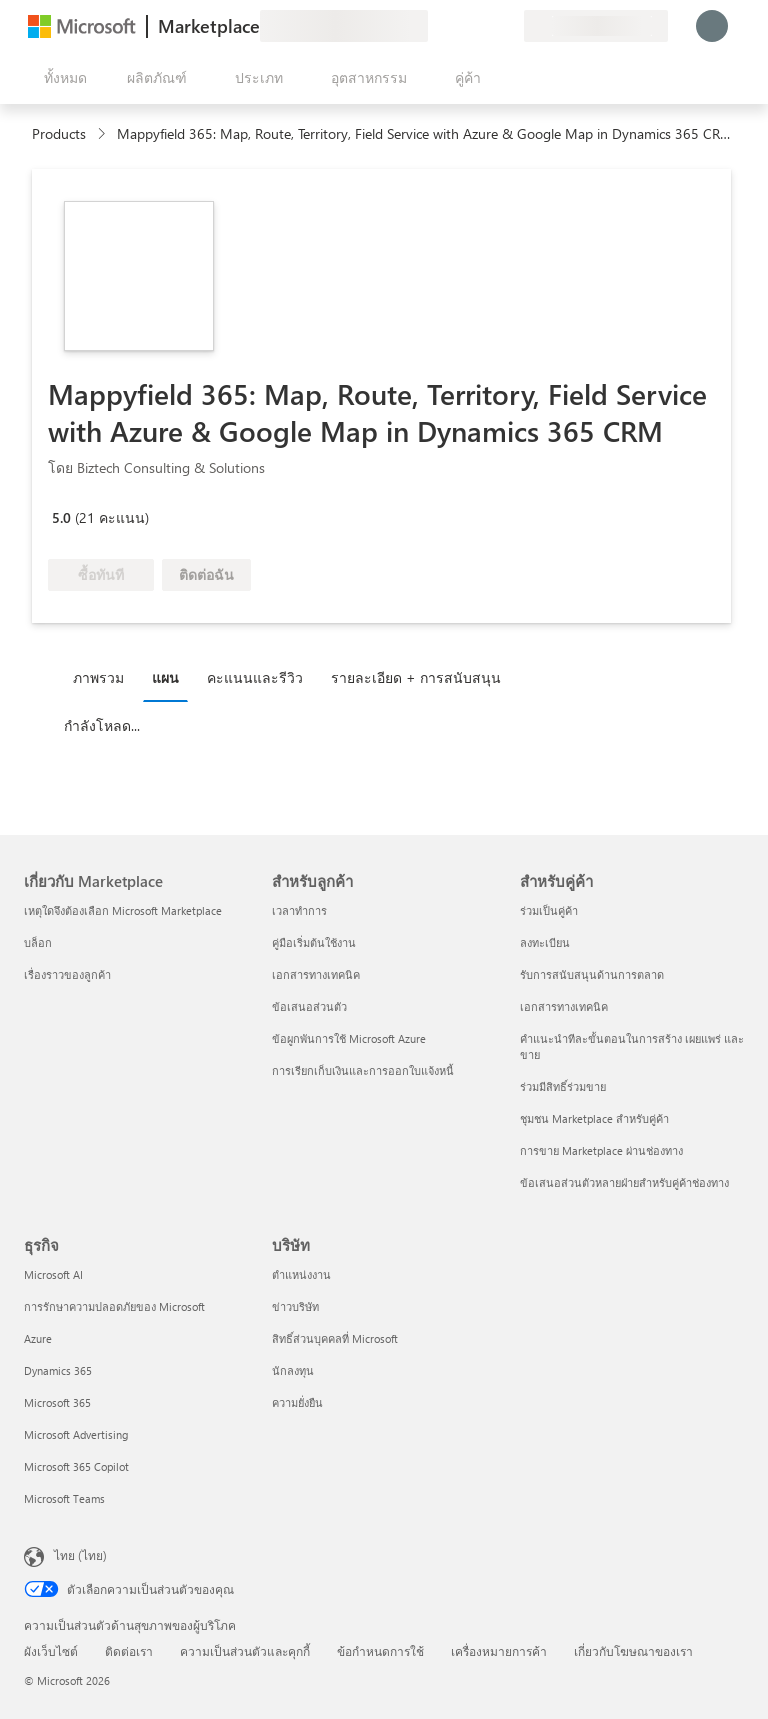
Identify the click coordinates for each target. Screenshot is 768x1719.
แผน (165, 677)
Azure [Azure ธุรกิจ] (38, 1338)
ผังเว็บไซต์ (51, 1651)
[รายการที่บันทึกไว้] (484, 26)
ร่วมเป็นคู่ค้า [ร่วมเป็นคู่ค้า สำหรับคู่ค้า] (549, 910)
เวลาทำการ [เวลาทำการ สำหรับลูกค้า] (299, 910)
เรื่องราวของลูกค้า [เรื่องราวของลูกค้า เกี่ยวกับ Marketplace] (67, 974)
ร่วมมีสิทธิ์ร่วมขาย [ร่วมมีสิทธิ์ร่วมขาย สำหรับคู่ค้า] (563, 1086)
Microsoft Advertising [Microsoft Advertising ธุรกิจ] (76, 1434)
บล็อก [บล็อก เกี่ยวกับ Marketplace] (38, 942)
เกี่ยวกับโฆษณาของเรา (633, 1651)
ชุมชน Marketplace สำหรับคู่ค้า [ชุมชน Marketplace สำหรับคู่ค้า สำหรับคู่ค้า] (594, 1118)
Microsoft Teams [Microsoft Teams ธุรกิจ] (64, 1498)
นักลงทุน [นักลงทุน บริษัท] (293, 1370)
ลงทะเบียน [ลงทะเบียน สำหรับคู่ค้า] (545, 942)
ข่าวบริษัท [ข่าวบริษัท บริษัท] (295, 1306)
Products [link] (59, 133)
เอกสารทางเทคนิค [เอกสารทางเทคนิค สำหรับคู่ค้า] (564, 1006)
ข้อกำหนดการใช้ (380, 1651)
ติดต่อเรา (129, 1651)
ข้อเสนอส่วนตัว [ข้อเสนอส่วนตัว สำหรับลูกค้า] (309, 1006)
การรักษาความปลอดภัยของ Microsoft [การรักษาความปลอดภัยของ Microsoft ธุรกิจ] (114, 1306)
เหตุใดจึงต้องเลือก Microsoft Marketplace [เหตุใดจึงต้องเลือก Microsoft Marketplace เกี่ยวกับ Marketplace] (123, 910)
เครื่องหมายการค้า (499, 1651)
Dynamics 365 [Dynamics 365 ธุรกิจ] (58, 1370)
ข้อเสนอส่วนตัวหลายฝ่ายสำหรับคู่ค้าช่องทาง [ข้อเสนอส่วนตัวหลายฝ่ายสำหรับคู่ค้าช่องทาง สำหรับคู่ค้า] (624, 1182)
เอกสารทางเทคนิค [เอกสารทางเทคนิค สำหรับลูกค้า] (316, 974)
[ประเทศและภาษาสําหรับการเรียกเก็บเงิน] (596, 26)
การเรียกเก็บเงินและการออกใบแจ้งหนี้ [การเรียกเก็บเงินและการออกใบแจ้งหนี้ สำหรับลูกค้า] (363, 1070)
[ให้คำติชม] (436, 26)
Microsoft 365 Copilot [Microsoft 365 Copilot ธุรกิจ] (76, 1466)
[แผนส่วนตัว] (508, 26)
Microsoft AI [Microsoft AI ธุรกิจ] (53, 1274)
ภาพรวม (98, 677)
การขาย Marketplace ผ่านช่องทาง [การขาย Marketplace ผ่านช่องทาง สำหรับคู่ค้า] (601, 1150)
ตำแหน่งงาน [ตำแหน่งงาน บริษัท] (301, 1274)
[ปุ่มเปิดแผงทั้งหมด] (61, 78)
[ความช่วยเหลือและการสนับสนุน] (460, 26)
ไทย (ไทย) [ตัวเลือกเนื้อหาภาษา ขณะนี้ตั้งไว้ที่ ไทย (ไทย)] (80, 1555)
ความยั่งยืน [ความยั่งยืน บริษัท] (297, 1402)
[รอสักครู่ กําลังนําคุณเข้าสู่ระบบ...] (712, 26)
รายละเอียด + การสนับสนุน (416, 677)
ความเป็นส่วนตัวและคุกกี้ (245, 1651)
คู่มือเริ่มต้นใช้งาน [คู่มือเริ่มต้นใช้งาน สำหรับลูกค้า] (314, 942)
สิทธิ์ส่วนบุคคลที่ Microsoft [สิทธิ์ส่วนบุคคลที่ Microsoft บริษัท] (335, 1338)
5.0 (61, 517)
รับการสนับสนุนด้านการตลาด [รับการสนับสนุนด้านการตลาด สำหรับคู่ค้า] (592, 974)
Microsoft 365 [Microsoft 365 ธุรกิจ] (57, 1402)
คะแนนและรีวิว (255, 677)
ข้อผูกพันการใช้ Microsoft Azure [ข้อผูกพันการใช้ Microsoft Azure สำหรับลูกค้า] (349, 1038)
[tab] (103, 677)
